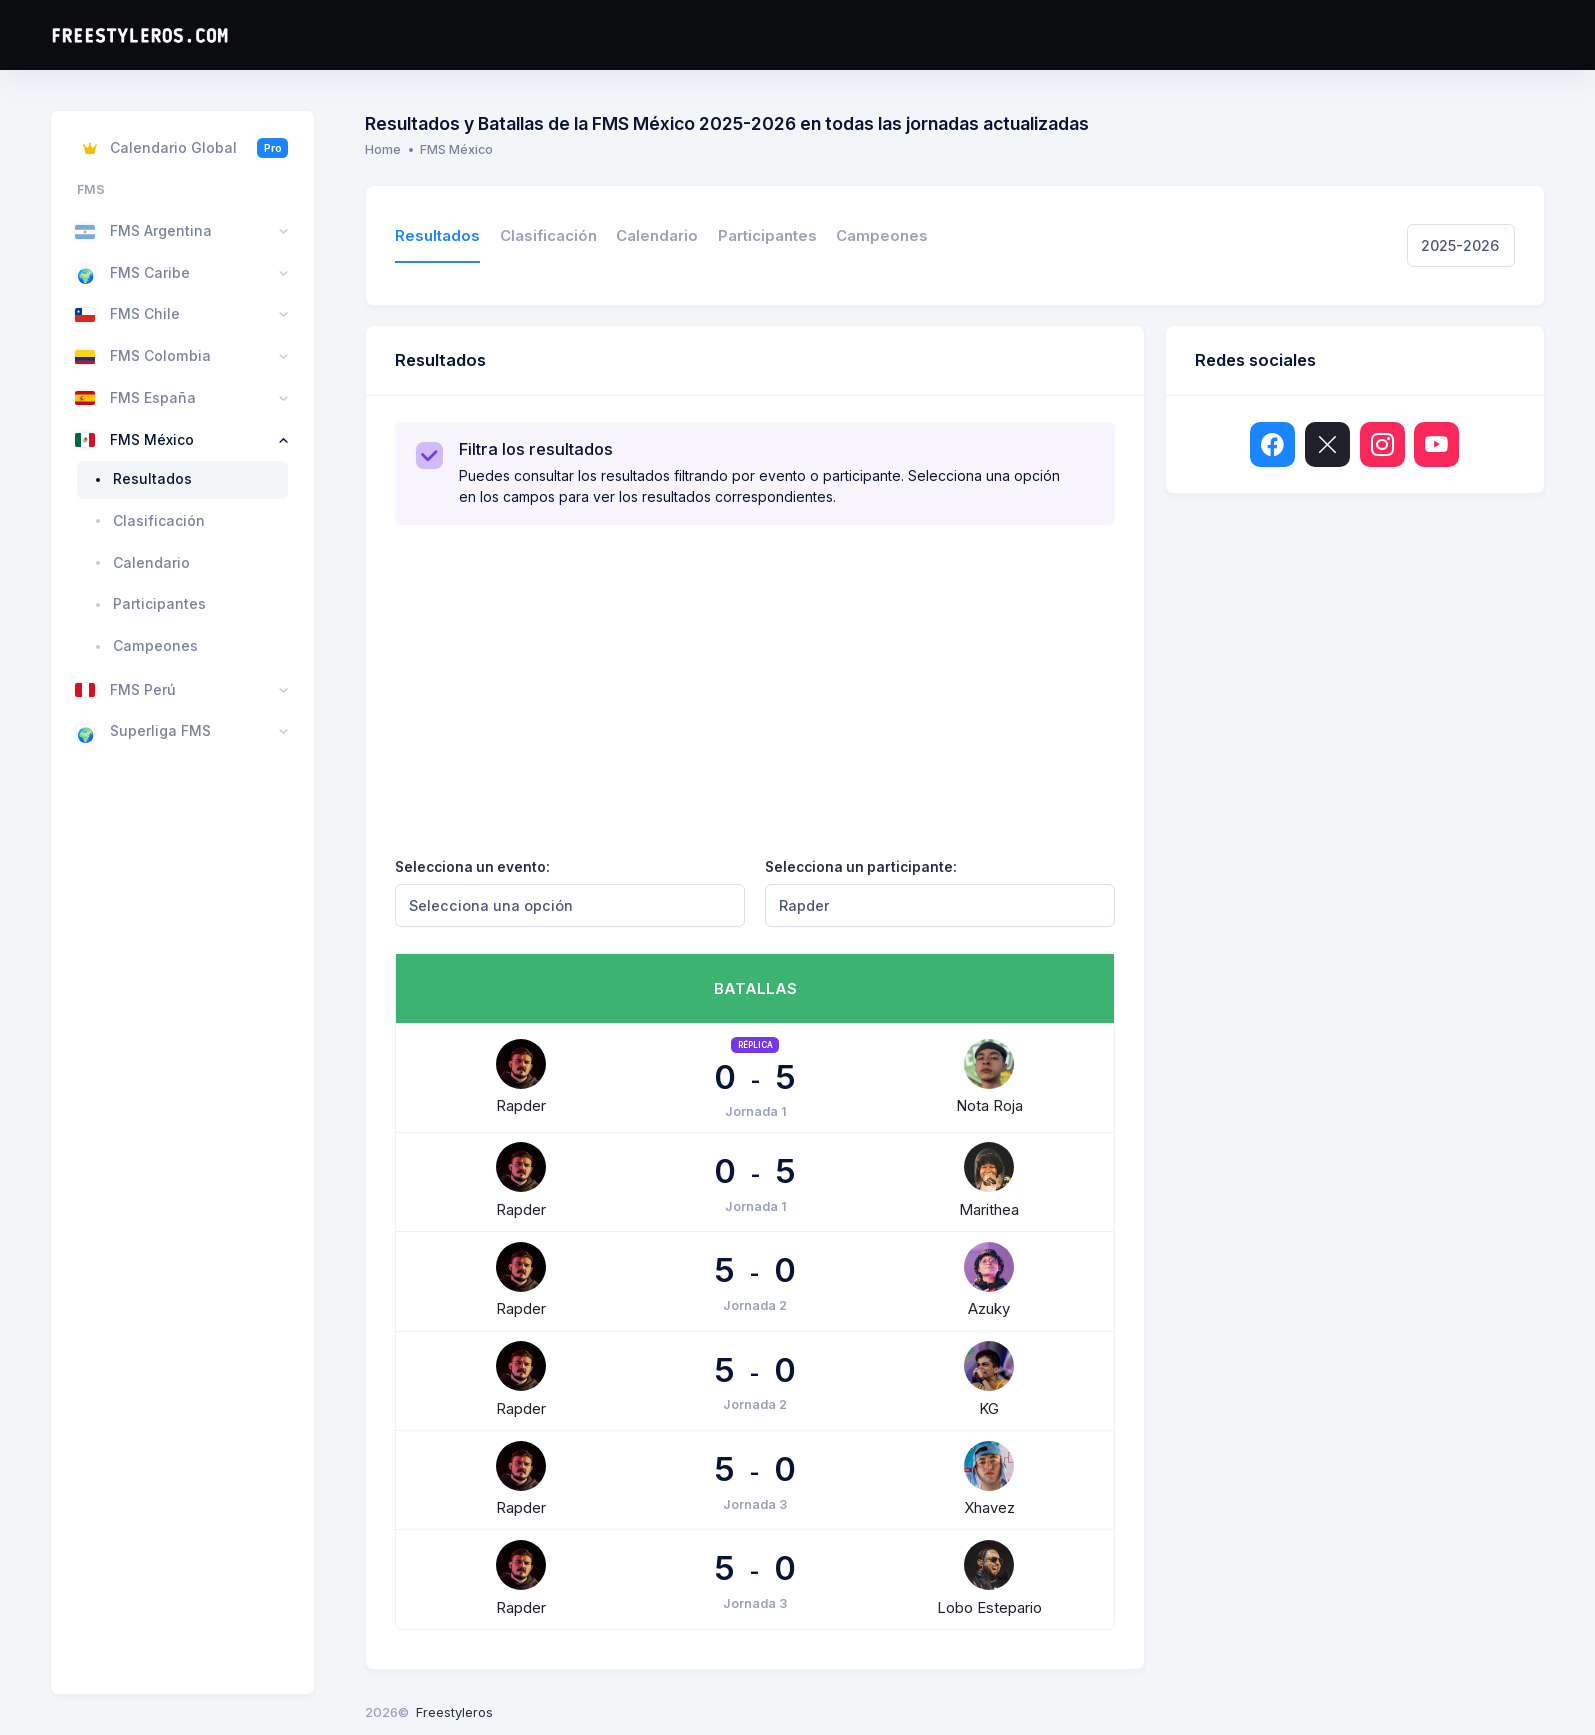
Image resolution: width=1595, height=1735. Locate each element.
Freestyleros (454, 1712)
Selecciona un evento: (472, 867)
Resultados (437, 236)
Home (383, 149)
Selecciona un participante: (861, 867)
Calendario (657, 236)
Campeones (882, 236)
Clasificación (548, 236)
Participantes (767, 236)
